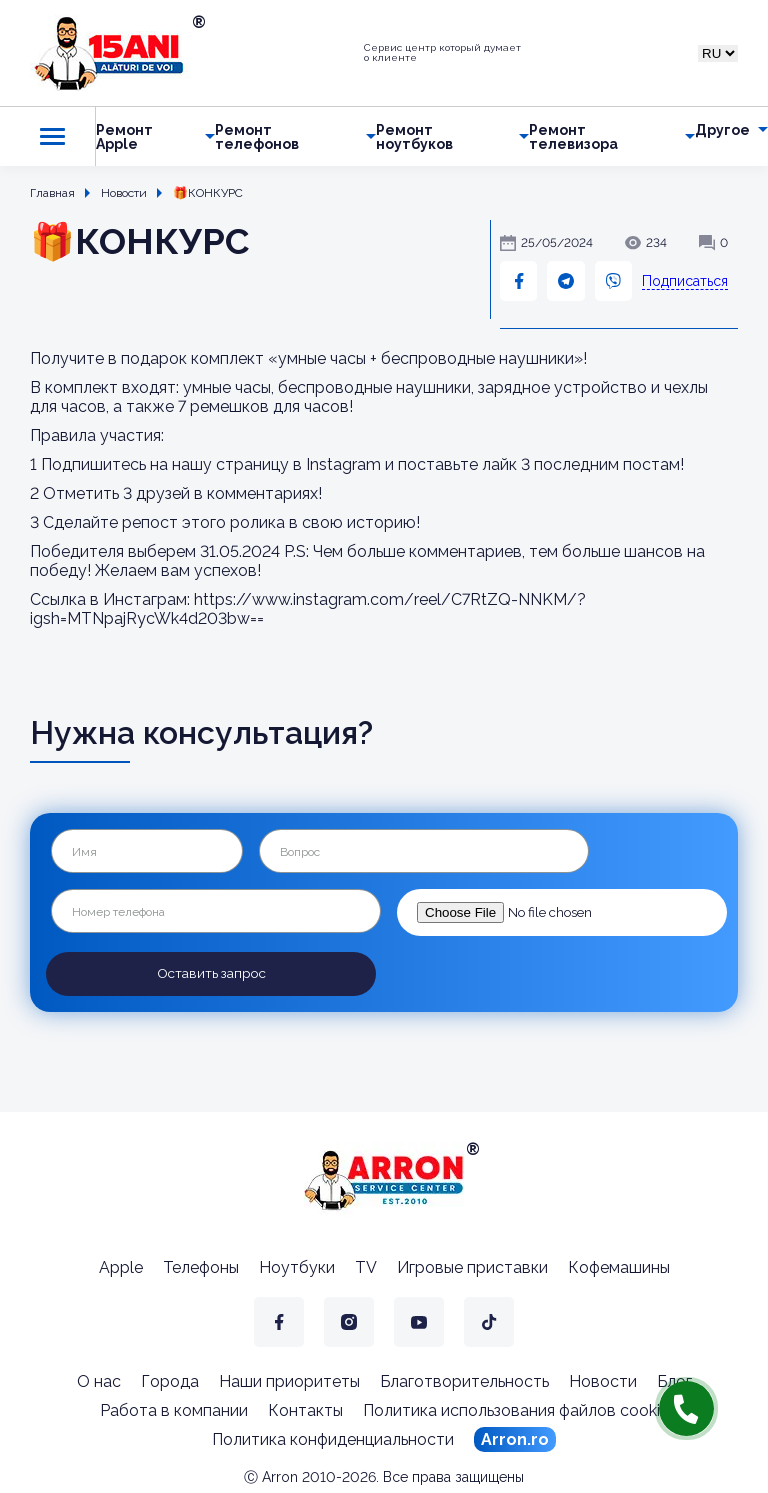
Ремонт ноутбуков (414, 137)
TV (366, 1265)
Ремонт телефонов (257, 137)
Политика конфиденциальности (333, 1437)
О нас (99, 1379)
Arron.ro (515, 1437)
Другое (722, 130)
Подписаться (685, 281)
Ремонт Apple (124, 137)
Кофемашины (619, 1265)
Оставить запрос (211, 973)
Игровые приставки (472, 1265)
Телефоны (201, 1265)
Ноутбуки (297, 1265)
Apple (121, 1265)
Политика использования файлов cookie (516, 1408)
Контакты (305, 1408)
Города (170, 1379)
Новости (603, 1379)
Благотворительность (464, 1379)
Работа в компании (174, 1408)
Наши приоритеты (289, 1379)
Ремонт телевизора (573, 137)
